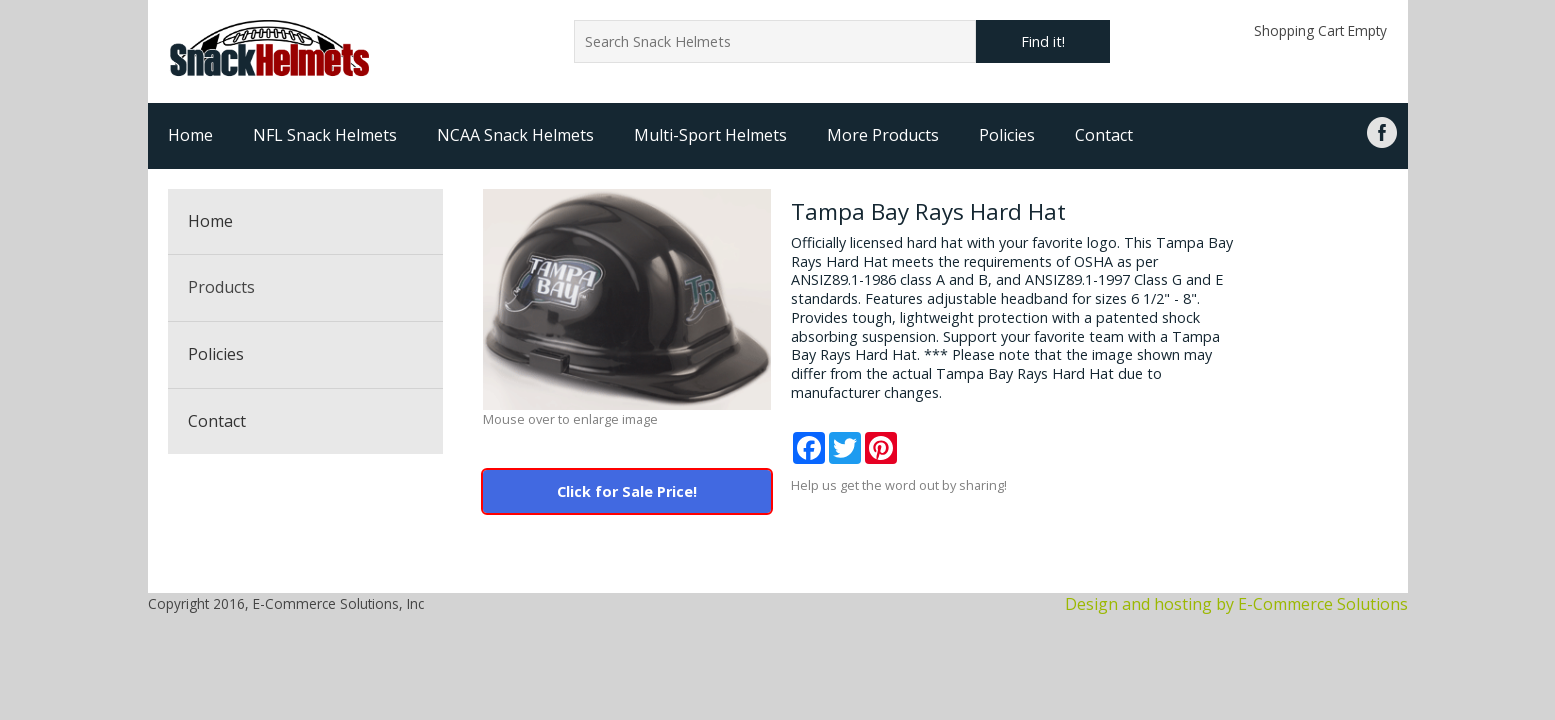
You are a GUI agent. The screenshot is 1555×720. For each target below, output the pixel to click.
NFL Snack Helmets (325, 135)
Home (190, 135)
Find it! (1043, 41)
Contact (1104, 135)
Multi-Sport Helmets (710, 135)
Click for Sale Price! (627, 491)
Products (221, 287)
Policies (1007, 135)
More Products (883, 135)
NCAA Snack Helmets (515, 135)
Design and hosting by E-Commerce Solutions (1236, 604)
